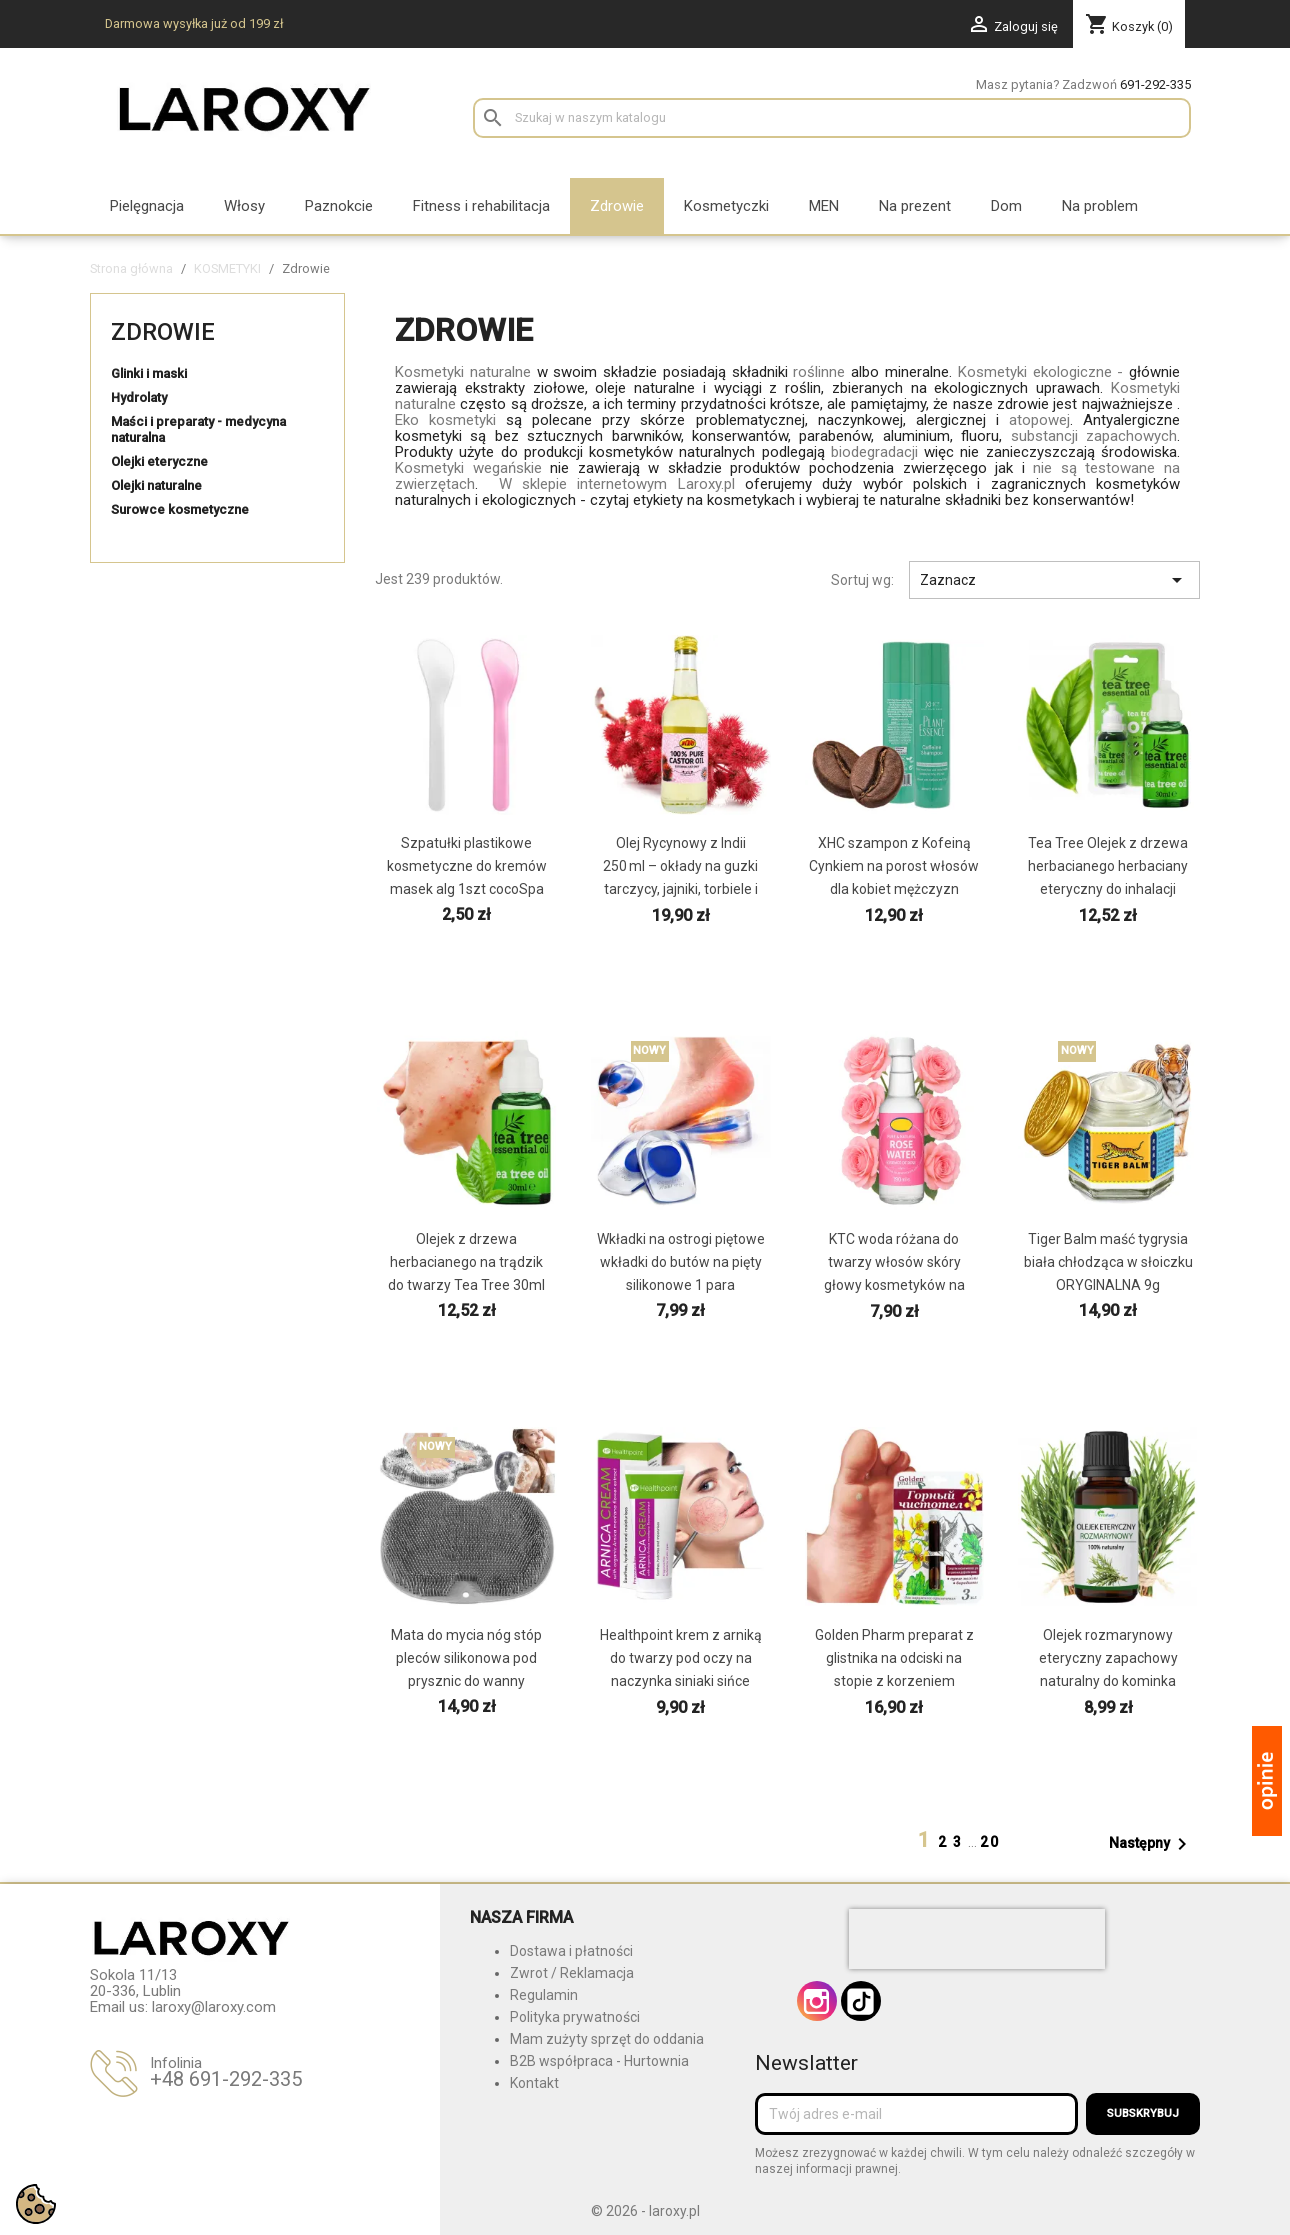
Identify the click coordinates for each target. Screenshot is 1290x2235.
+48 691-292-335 (226, 2079)
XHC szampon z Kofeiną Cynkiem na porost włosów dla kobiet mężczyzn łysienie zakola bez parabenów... (894, 889)
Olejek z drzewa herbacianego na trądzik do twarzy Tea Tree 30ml (466, 1262)
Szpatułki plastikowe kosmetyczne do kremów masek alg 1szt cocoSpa (467, 866)
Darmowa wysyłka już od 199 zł (194, 23)
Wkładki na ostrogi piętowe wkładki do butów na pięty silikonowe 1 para (681, 1262)
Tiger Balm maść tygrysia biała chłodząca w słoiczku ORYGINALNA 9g (1108, 1262)
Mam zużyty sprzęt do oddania (607, 2039)
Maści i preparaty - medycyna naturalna (198, 429)
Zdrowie (163, 332)
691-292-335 (1155, 84)
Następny (1151, 1844)
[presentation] (977, 1939)
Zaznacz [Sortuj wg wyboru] (1054, 580)
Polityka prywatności (575, 2017)
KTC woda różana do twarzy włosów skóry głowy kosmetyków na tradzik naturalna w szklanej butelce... (894, 1285)
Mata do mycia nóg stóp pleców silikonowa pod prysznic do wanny (466, 1658)
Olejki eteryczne (159, 461)
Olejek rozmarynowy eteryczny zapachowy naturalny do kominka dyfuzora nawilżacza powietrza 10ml (1108, 1681)
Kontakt (534, 2083)
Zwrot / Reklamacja (572, 1973)
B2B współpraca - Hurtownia (599, 2061)
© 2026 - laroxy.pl (645, 2211)
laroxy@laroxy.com (214, 2007)
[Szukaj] (832, 118)
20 (990, 1842)
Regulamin (544, 1995)
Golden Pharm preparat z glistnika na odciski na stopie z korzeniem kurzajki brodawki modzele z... (894, 1681)
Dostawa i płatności (571, 1951)
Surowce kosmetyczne (180, 509)
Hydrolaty (139, 397)
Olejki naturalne (156, 485)
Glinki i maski (149, 373)
